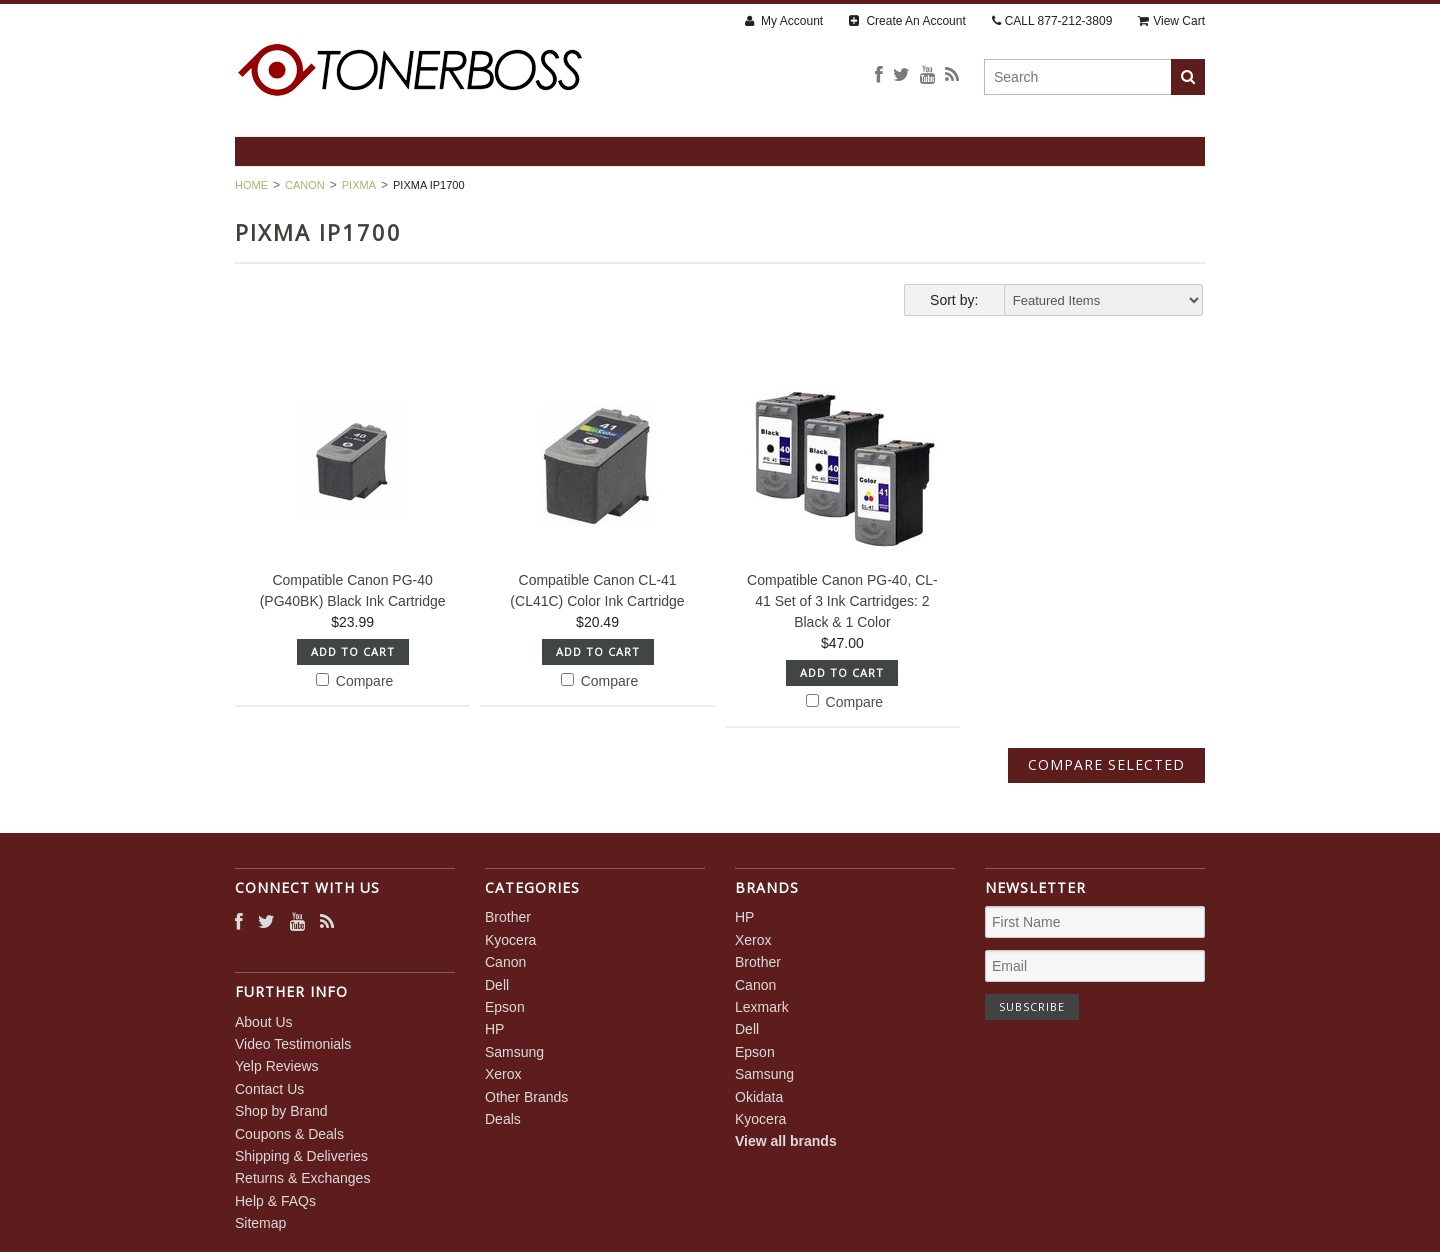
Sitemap (260, 1223)
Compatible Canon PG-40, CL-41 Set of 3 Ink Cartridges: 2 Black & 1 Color (842, 601)
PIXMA (359, 185)
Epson (505, 1007)
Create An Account (907, 21)
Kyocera (510, 940)
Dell (497, 985)
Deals (503, 1119)
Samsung (514, 1052)
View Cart (1171, 21)
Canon (305, 185)
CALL (1052, 21)
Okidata (759, 1097)
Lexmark (762, 1007)
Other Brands (526, 1097)
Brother (508, 917)
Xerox (503, 1074)
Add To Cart (353, 651)
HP (494, 1029)
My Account (784, 21)
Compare (354, 681)
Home (251, 185)
